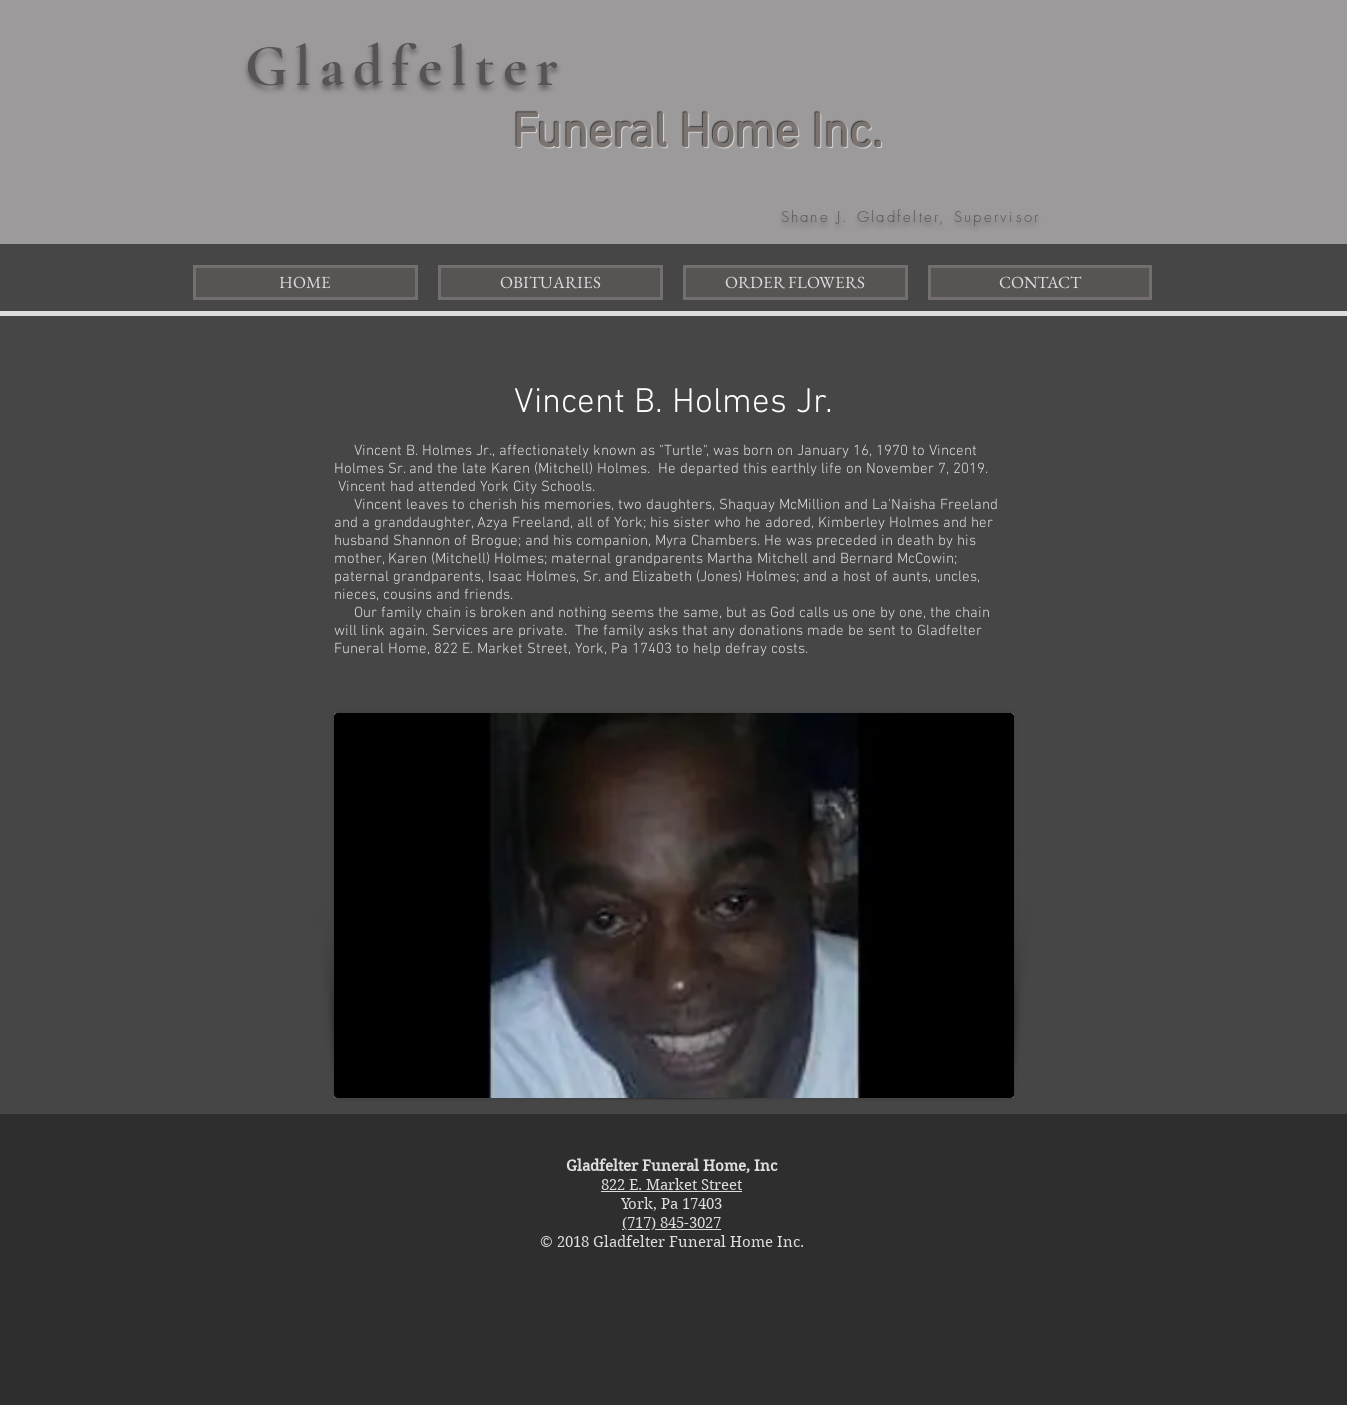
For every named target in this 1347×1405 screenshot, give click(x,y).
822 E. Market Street (671, 1185)
